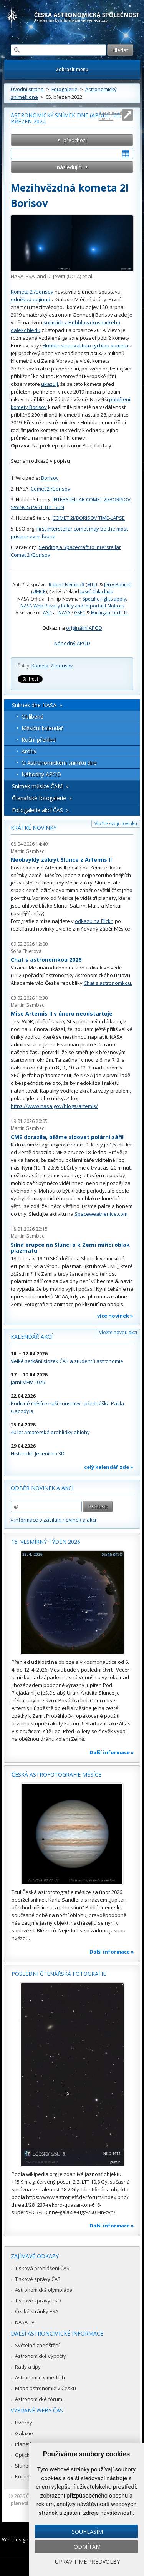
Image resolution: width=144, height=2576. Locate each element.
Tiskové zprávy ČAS (38, 2279)
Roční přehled (39, 739)
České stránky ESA (36, 2311)
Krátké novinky (33, 827)
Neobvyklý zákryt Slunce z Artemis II (61, 859)
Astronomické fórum (38, 2399)
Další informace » (111, 1752)
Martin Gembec (27, 851)
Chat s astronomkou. (108, 982)
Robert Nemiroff (66, 584)
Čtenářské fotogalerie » (42, 798)
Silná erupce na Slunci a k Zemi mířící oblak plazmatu (70, 1248)
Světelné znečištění (37, 2345)
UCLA (74, 276)
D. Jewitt (56, 276)
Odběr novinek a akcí (42, 1488)
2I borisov (62, 665)
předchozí (75, 140)
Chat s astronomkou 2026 (46, 959)
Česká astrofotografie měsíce (56, 1774)
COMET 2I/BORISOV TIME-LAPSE (89, 517)
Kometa (39, 665)
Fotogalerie (64, 89)
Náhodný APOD (72, 643)
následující (69, 167)
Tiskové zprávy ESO (38, 2300)
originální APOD (84, 627)
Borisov (50, 477)
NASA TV (25, 2322)
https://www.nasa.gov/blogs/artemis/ (54, 1106)
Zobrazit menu (72, 69)
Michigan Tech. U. (110, 612)
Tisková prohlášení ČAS (42, 2268)
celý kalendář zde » (108, 1466)
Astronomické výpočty (40, 2355)
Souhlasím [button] (87, 2531)
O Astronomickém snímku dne (59, 762)
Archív (29, 751)
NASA (17, 276)
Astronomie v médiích (40, 2377)
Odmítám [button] (87, 2546)
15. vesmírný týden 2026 (46, 1541)
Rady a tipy (28, 2366)
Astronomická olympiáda (44, 2289)
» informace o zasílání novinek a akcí (53, 1519)
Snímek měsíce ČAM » (40, 786)
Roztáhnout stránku (110, 115)
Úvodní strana (27, 89)
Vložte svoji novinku (115, 823)
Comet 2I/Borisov (50, 488)
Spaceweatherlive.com (100, 1213)
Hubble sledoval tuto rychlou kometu (85, 345)
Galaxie (24, 2433)
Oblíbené (32, 716)
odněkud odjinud (30, 299)
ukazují (49, 383)
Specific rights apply (104, 599)
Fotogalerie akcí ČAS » (40, 810)
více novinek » (115, 1315)
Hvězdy (23, 2422)
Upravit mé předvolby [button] (87, 2561)
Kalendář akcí (32, 1336)
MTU (92, 584)
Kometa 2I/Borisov (32, 291)
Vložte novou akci (118, 1332)
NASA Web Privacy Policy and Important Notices (72, 605)
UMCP (39, 591)
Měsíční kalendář (42, 728)
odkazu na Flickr (94, 921)
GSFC (79, 612)
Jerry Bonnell (118, 584)
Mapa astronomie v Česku (45, 2388)
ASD (47, 612)
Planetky (25, 2444)
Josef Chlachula (96, 591)
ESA (30, 276)
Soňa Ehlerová (26, 951)
